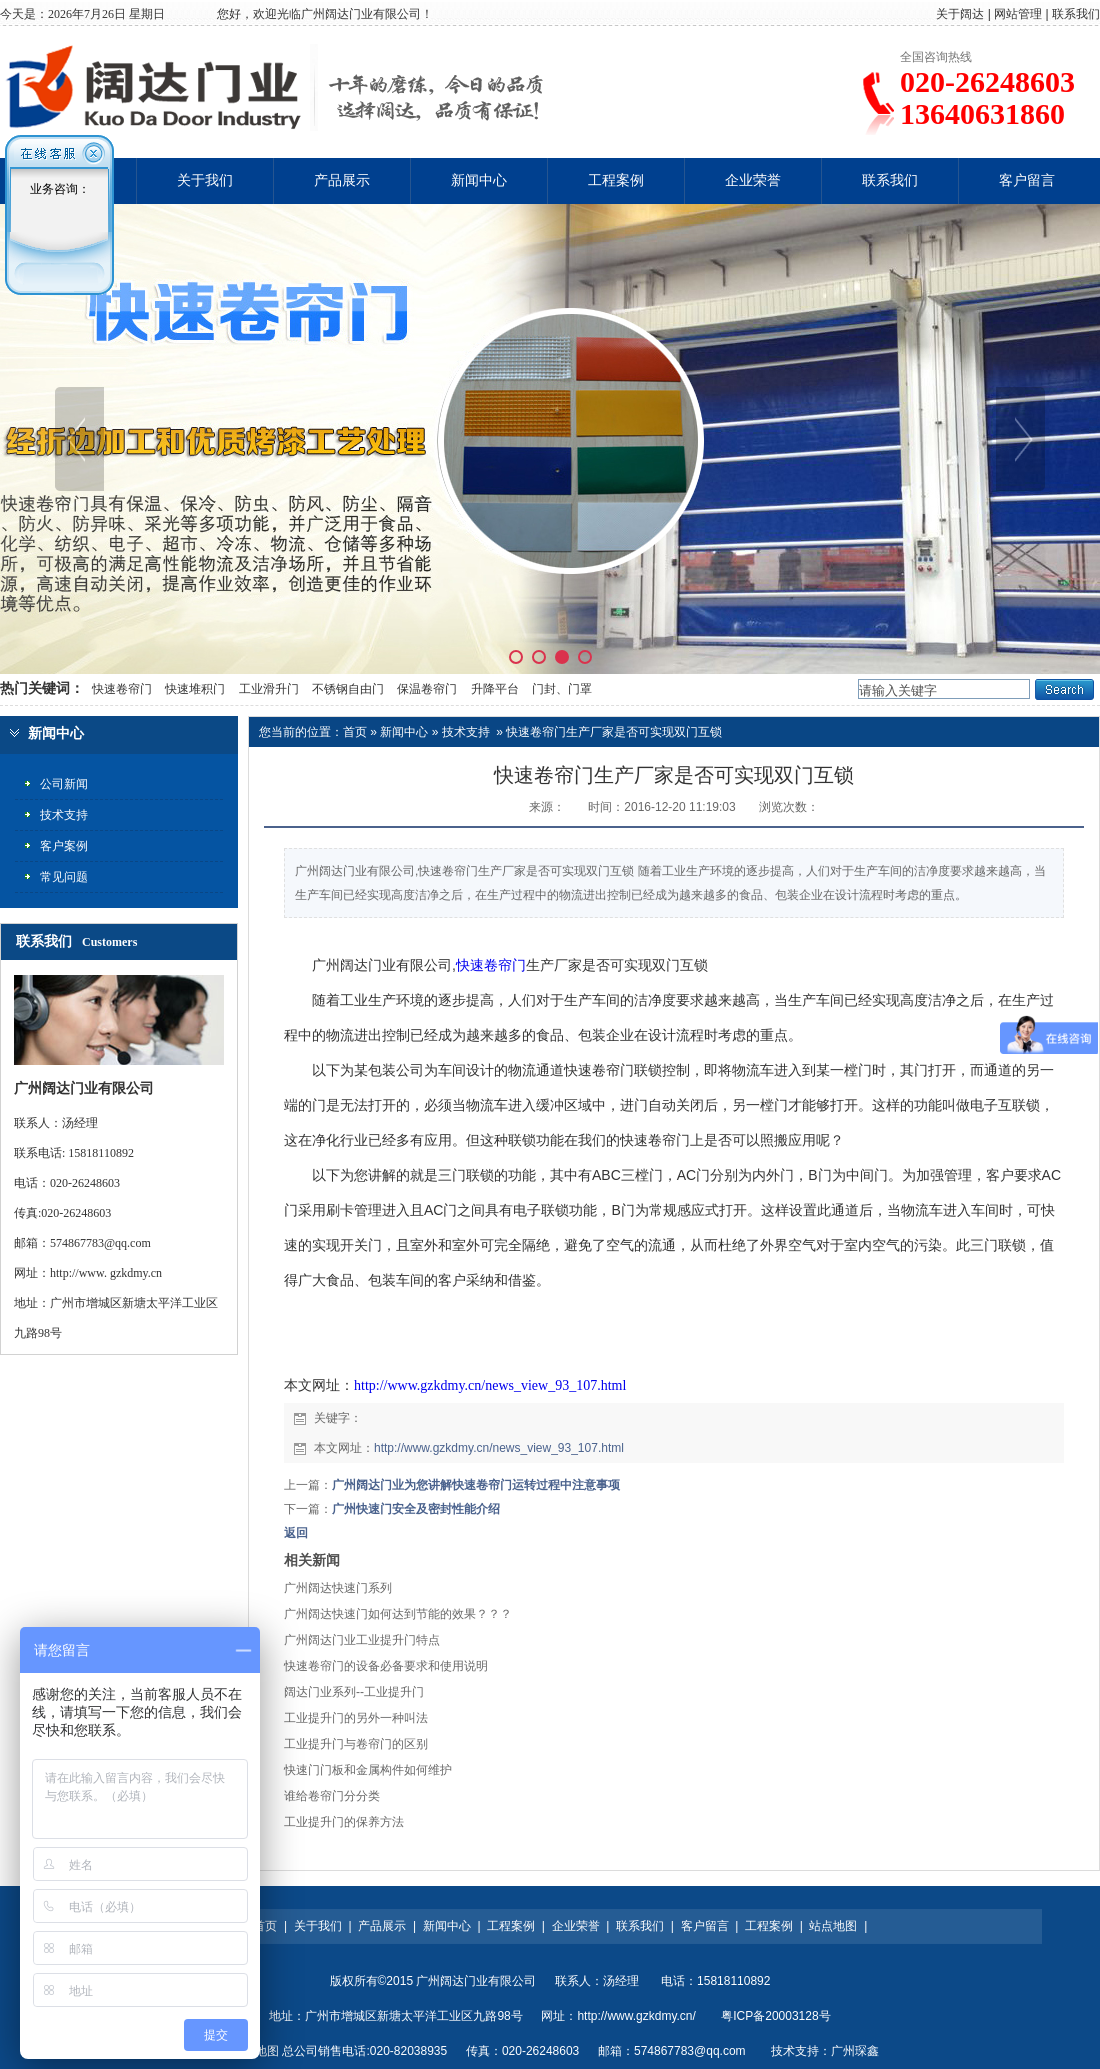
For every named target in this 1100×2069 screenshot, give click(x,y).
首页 (355, 732)
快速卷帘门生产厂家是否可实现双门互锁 (614, 732)
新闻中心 (479, 180)
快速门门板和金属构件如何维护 (368, 1770)
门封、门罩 (562, 689)
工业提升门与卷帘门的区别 (356, 1744)
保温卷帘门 (427, 689)
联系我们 (1076, 14)
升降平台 (495, 689)
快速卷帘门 (120, 689)
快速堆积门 (195, 689)
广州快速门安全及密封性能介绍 (416, 1509)
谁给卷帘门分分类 (332, 1796)
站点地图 (833, 1926)
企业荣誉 (753, 180)
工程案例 (616, 180)
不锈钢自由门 (348, 689)
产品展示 (342, 180)
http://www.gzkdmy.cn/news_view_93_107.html (490, 1385)
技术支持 (466, 732)
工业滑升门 (269, 689)
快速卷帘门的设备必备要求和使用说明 (386, 1666)
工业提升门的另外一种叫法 (356, 1718)
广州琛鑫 (855, 2051)
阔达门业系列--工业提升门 (354, 1692)
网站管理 (1018, 14)
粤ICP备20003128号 (775, 2016)
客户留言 (1027, 180)
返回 (296, 1533)
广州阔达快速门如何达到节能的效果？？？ (398, 1614)
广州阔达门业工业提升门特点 (362, 1640)
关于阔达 (960, 14)
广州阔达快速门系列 (338, 1588)
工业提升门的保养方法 (344, 1822)
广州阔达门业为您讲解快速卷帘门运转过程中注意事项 (476, 1485)
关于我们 (205, 180)
